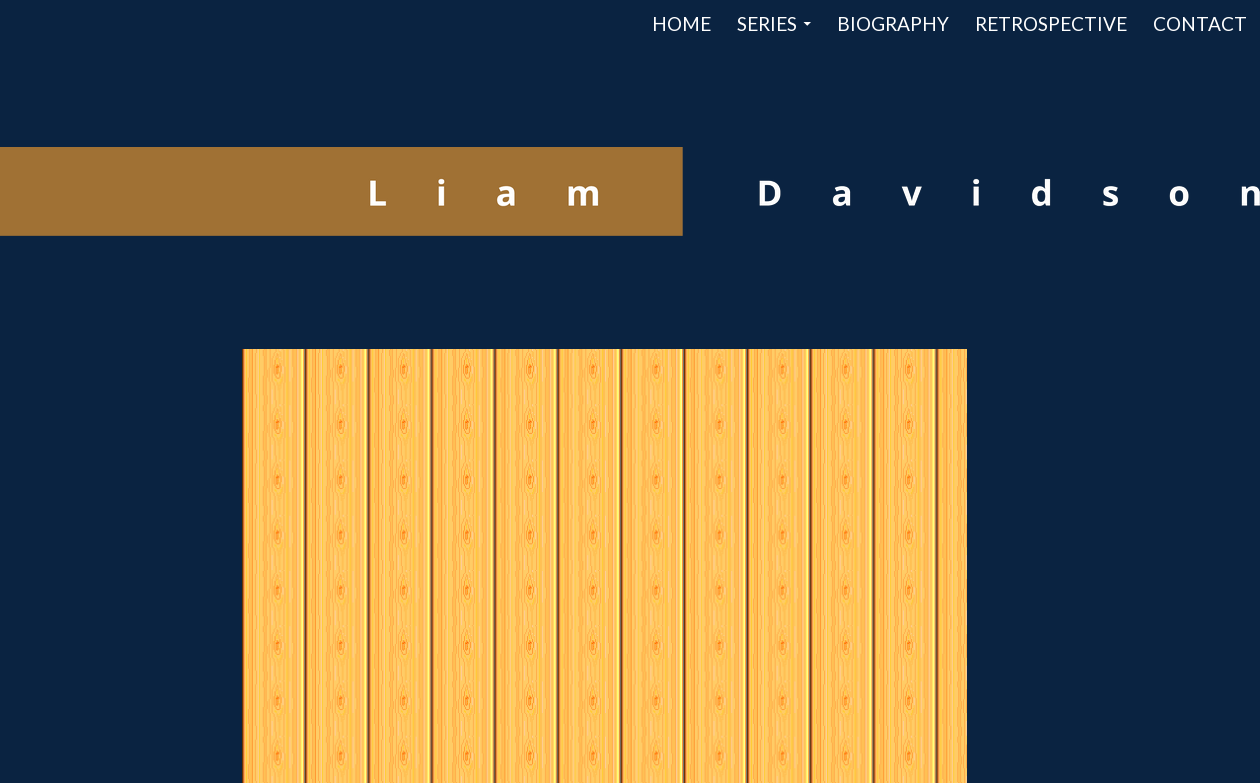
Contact (1200, 23)
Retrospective (1051, 23)
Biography (893, 23)
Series (767, 23)
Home (681, 23)
